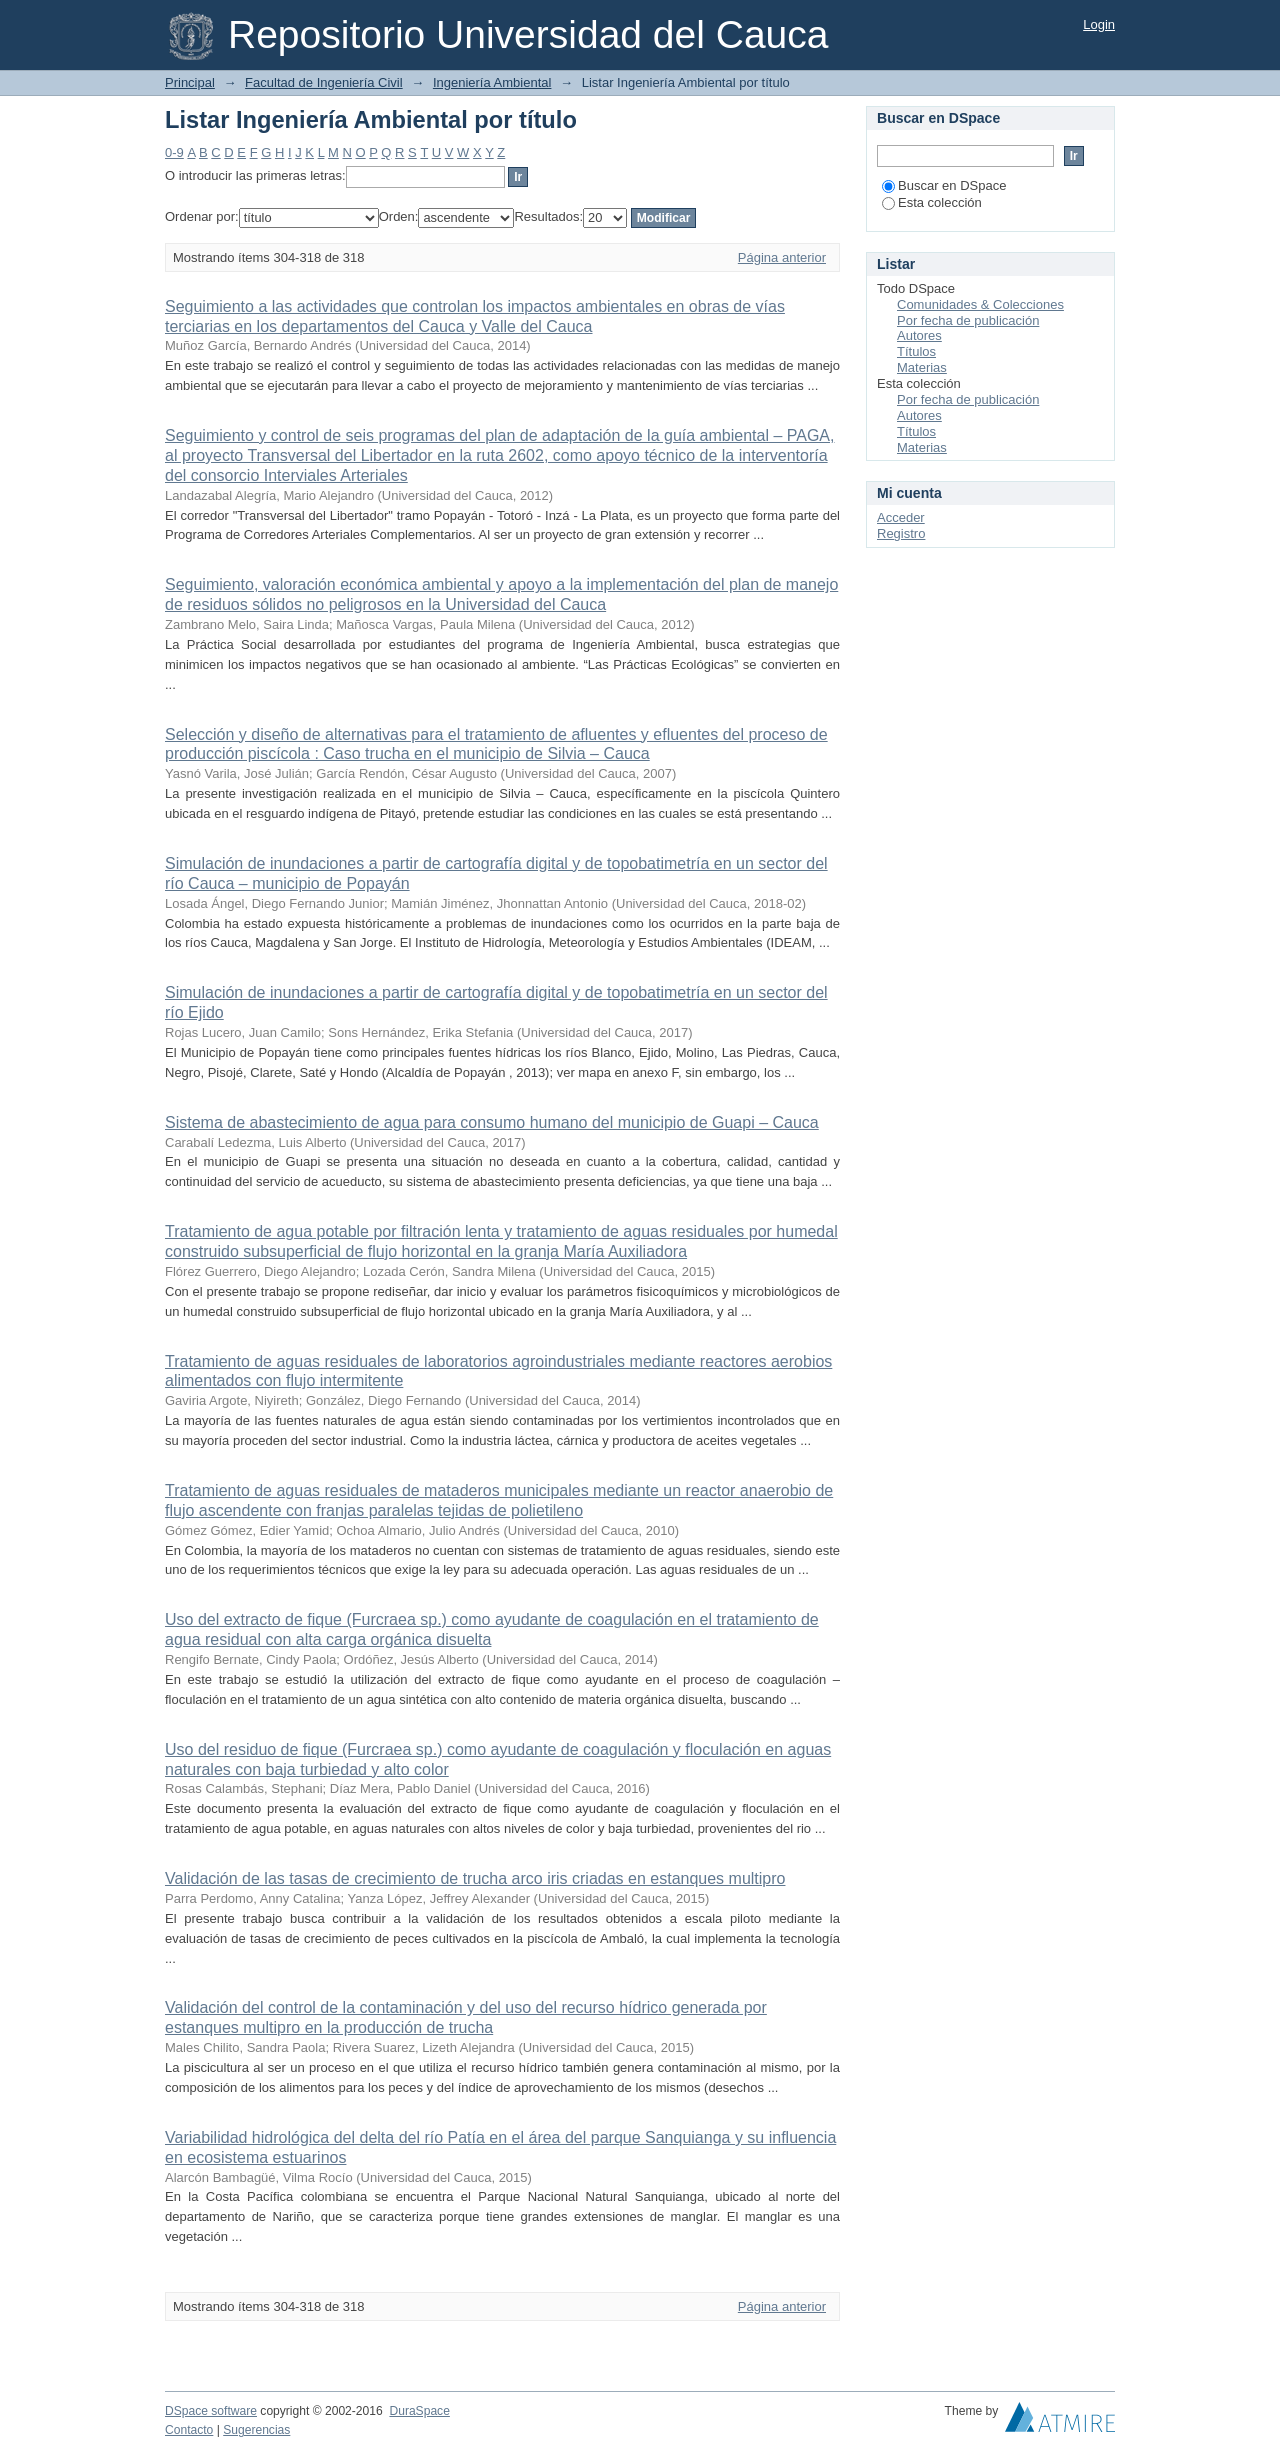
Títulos (916, 351)
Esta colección (932, 202)
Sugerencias (256, 2430)
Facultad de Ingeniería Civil (324, 82)
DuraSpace (419, 2411)
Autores (919, 335)
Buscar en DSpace (944, 185)
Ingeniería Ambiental (492, 82)
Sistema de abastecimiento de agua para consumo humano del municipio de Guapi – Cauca (492, 1122)
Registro (901, 533)
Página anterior (782, 257)
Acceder (901, 517)
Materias (922, 367)
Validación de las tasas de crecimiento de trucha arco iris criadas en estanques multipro (475, 1878)
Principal (190, 82)
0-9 (174, 152)
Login (1099, 24)
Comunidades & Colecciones (980, 304)
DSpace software (211, 2411)
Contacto (189, 2430)
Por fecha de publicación (968, 320)
